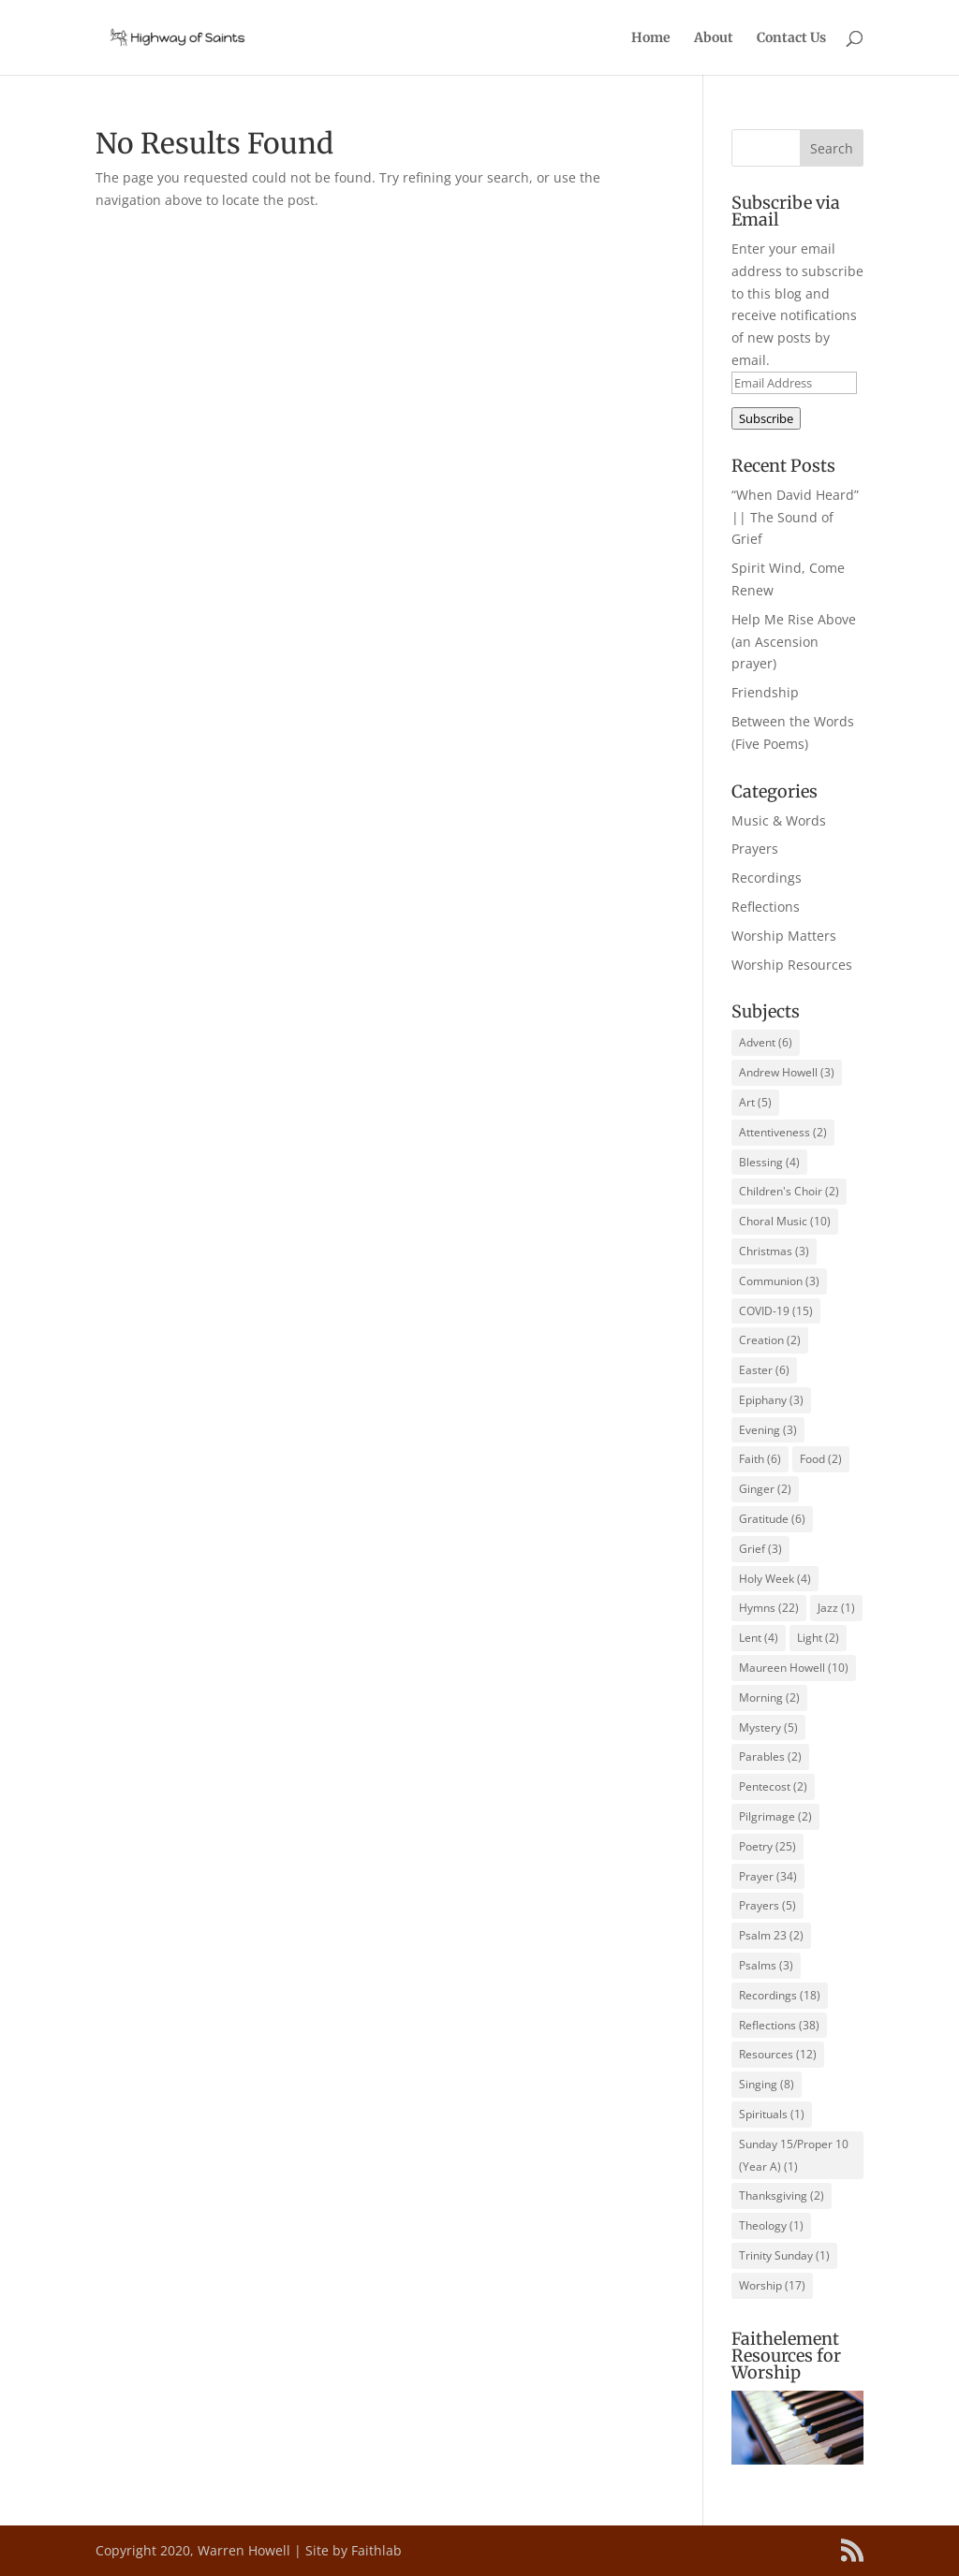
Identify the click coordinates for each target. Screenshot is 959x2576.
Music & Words (778, 820)
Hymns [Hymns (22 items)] (769, 1608)
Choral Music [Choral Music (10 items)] (785, 1221)
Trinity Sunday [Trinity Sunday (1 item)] (784, 2255)
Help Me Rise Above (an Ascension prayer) (793, 641)
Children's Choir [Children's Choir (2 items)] (789, 1191)
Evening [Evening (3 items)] (768, 1430)
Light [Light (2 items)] (818, 1638)
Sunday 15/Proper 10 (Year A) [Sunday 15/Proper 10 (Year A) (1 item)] (793, 2155)
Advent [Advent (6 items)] (765, 1042)
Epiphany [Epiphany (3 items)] (771, 1400)
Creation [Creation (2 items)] (770, 1340)
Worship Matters (783, 935)
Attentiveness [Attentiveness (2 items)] (783, 1132)
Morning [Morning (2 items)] (769, 1697)
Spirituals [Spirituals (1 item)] (771, 2114)
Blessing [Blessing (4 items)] (769, 1162)
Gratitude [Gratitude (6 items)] (772, 1519)
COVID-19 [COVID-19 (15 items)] (776, 1311)
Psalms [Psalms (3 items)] (766, 1965)
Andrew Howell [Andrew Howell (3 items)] (786, 1072)
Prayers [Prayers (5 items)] (767, 1905)
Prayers (754, 848)
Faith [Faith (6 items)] (760, 1459)
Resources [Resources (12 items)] (778, 2054)
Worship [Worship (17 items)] (772, 2285)
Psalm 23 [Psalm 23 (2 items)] (771, 1935)
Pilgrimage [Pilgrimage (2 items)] (775, 1816)
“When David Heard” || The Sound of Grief (795, 517)
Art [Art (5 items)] (755, 1102)
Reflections (765, 906)
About (713, 38)
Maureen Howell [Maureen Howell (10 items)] (793, 1668)
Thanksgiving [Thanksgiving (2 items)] (781, 2195)
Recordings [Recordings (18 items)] (779, 1995)
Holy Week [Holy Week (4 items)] (775, 1579)
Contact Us (791, 38)
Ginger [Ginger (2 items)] (765, 1489)
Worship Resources (791, 964)
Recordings (766, 877)
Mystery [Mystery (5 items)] (768, 1727)
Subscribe (766, 418)
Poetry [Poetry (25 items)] (767, 1846)
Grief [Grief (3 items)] (760, 1549)
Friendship (765, 692)
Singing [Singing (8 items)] (766, 2084)
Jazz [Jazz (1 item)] (836, 1608)
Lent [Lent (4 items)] (758, 1638)
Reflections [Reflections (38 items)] (779, 2025)
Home (651, 38)
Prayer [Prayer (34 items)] (768, 1876)
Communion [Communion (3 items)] (779, 1281)
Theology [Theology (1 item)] (771, 2225)
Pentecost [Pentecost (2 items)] (773, 1786)
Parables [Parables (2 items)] (770, 1756)
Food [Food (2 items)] (821, 1459)
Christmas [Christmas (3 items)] (774, 1251)
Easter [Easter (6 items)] (764, 1370)
